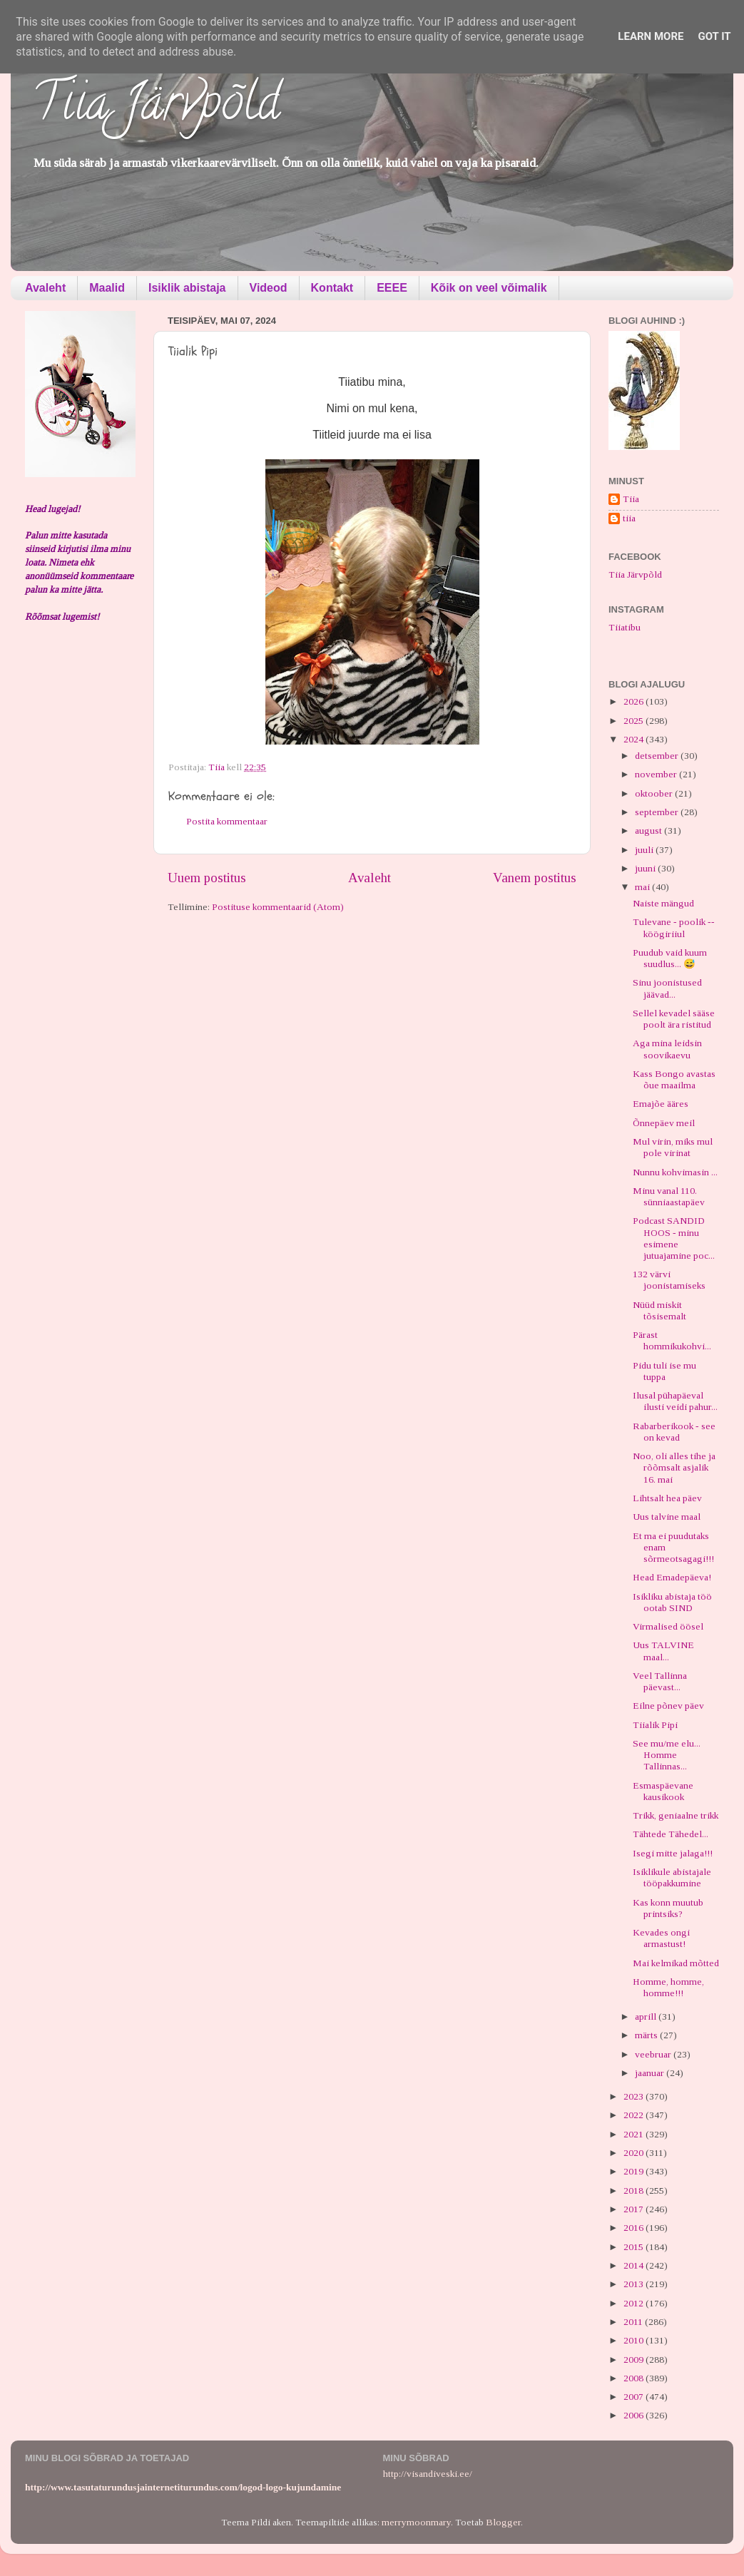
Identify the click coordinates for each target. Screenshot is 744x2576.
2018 (634, 2190)
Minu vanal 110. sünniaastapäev (669, 1196)
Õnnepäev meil (664, 1123)
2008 (634, 2378)
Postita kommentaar (226, 821)
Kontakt (332, 288)
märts (647, 2035)
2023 (634, 2096)
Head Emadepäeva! (672, 1577)
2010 (634, 2340)
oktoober (655, 793)
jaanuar (650, 2073)
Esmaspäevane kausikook (663, 1791)
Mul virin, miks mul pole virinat (673, 1147)
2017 (634, 2209)
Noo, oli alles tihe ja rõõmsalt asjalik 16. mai (674, 1467)
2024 (634, 739)
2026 (634, 701)
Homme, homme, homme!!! (668, 1987)
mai (643, 886)
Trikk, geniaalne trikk (675, 1815)
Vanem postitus (534, 877)
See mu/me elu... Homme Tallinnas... (666, 1755)
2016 (634, 2227)
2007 (634, 2396)
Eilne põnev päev (668, 1705)
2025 (634, 720)
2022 (634, 2115)
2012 (634, 2303)
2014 (634, 2265)
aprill (646, 2016)
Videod (268, 288)
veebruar (654, 2054)
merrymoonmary (416, 2522)
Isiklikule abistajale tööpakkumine (672, 1877)
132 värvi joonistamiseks (669, 1280)
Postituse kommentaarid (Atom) (278, 906)
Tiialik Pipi (655, 1724)
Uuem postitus (207, 877)
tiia (629, 518)
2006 (634, 2415)
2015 (634, 2247)
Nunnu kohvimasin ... (675, 1172)
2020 (634, 2152)
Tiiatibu (624, 627)
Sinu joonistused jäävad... (667, 988)
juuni (646, 868)
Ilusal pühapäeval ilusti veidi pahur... (675, 1401)
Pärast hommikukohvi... (672, 1340)
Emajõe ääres (660, 1103)
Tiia (631, 499)
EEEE (392, 288)
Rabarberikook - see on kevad (674, 1432)
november (657, 774)
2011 (634, 2321)
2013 (634, 2284)
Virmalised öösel (668, 1626)
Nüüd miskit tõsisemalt (659, 1310)
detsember (658, 755)
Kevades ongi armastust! (661, 1938)
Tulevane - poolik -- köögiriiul (674, 927)
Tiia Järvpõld (156, 107)
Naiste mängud (663, 903)
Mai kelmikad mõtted (676, 1963)
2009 (634, 2359)
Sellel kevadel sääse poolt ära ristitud (674, 1019)
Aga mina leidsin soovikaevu (667, 1049)
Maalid (107, 288)
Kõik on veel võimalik (489, 288)
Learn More (650, 36)
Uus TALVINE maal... (663, 1651)
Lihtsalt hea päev (667, 1498)
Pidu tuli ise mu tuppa (664, 1371)
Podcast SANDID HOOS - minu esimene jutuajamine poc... (674, 1238)
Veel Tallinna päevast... (660, 1681)
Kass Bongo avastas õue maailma (674, 1079)
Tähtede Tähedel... (670, 1834)
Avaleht (45, 288)
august (649, 830)
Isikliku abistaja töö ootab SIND (672, 1602)
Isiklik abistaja (187, 288)
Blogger (503, 2522)
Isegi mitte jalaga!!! (673, 1853)
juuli (645, 849)
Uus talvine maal (666, 1516)
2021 (634, 2134)
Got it (714, 36)
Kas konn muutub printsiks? (668, 1908)
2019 (634, 2171)
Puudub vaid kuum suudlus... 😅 (670, 958)
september (658, 812)
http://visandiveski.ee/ (427, 2473)
